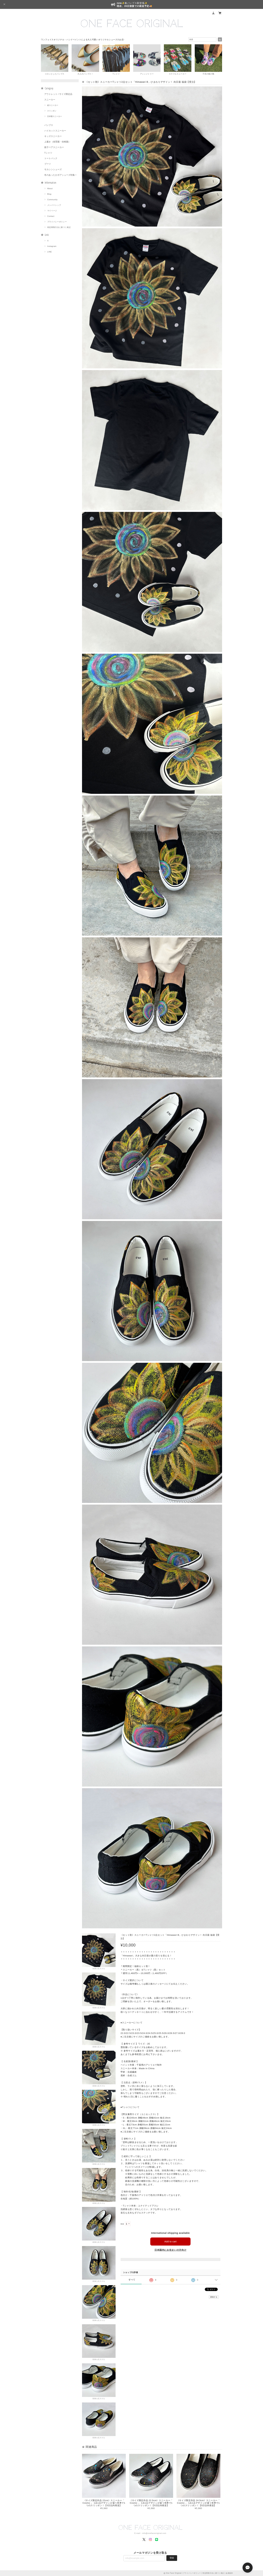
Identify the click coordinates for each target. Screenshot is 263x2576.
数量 (122, 2224)
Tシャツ (48, 153)
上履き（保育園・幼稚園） (57, 141)
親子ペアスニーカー (54, 147)
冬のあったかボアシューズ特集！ (60, 175)
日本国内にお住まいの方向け (170, 2250)
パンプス (48, 125)
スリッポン (51, 111)
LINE (49, 252)
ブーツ (47, 164)
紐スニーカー (52, 105)
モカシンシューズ (53, 169)
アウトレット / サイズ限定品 (58, 94)
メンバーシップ (54, 205)
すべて (131, 2280)
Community (52, 200)
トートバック (50, 158)
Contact (51, 216)
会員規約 (229, 2573)
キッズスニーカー (53, 136)
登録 (172, 2558)
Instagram (52, 246)
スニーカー (49, 99)
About (50, 188)
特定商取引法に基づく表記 (59, 227)
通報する (213, 2297)
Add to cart (170, 2241)
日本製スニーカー (54, 116)
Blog (49, 194)
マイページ (52, 211)
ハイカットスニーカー (55, 130)
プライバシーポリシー (57, 222)
